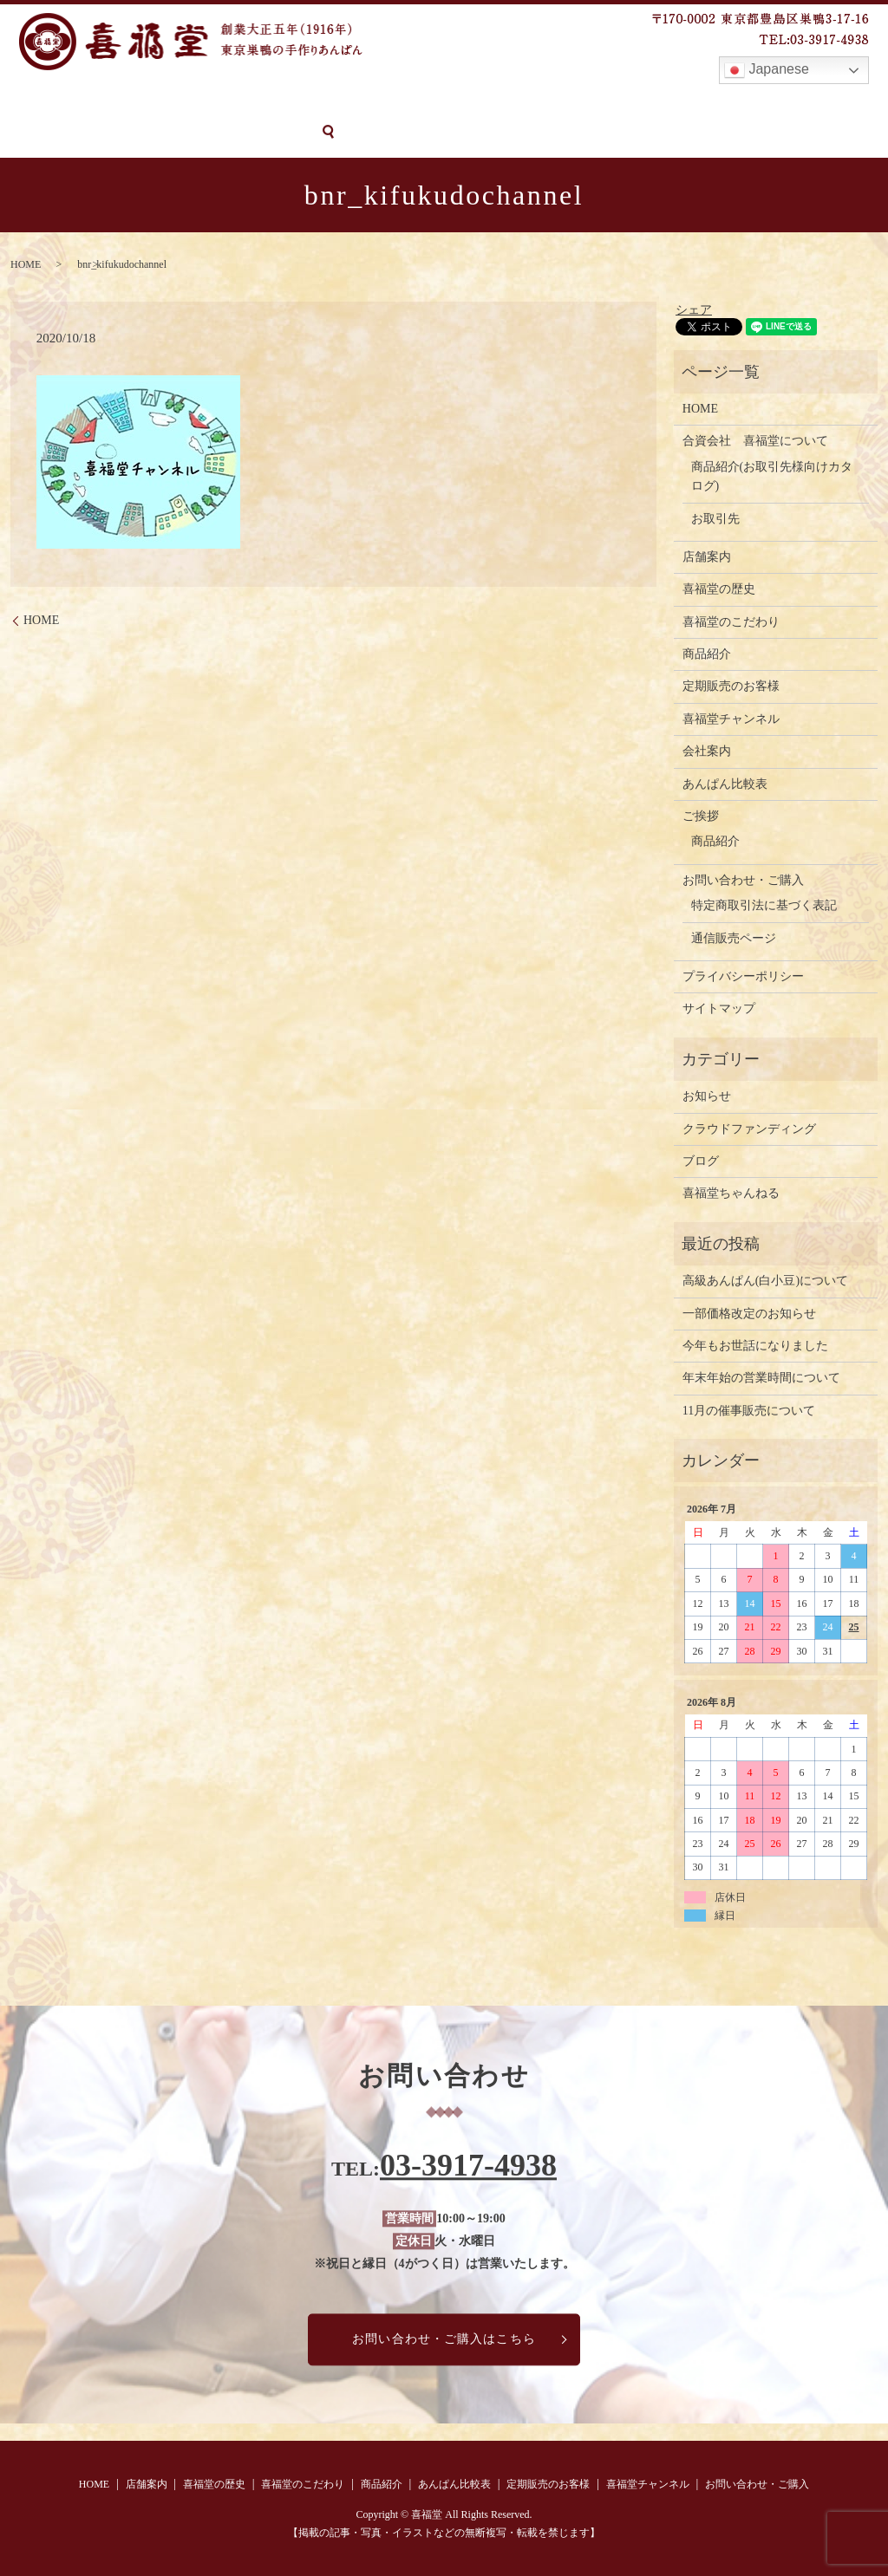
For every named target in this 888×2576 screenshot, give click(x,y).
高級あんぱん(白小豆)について (765, 1279)
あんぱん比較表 (480, 101)
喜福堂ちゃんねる (731, 1192)
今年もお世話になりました (755, 1344)
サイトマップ (718, 1007)
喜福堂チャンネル (722, 101)
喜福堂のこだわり (290, 101)
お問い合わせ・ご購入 (75, 131)
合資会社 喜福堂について (755, 439)
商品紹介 (389, 101)
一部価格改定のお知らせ (749, 1311)
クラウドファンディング (749, 1127)
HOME (29, 101)
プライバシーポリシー (743, 975)
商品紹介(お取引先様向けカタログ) (772, 475)
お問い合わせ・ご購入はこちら (444, 2338)
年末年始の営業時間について (761, 1376)
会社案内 (706, 750)
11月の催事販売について (748, 1408)
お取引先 (715, 517)
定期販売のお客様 (598, 101)
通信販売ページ (733, 936)
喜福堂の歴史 (179, 101)
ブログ (700, 1160)
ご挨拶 (700, 815)
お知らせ (706, 1095)
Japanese (766, 70)
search (173, 132)
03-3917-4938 (468, 2164)
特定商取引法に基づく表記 (764, 904)
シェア (694, 308)
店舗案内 (95, 101)
